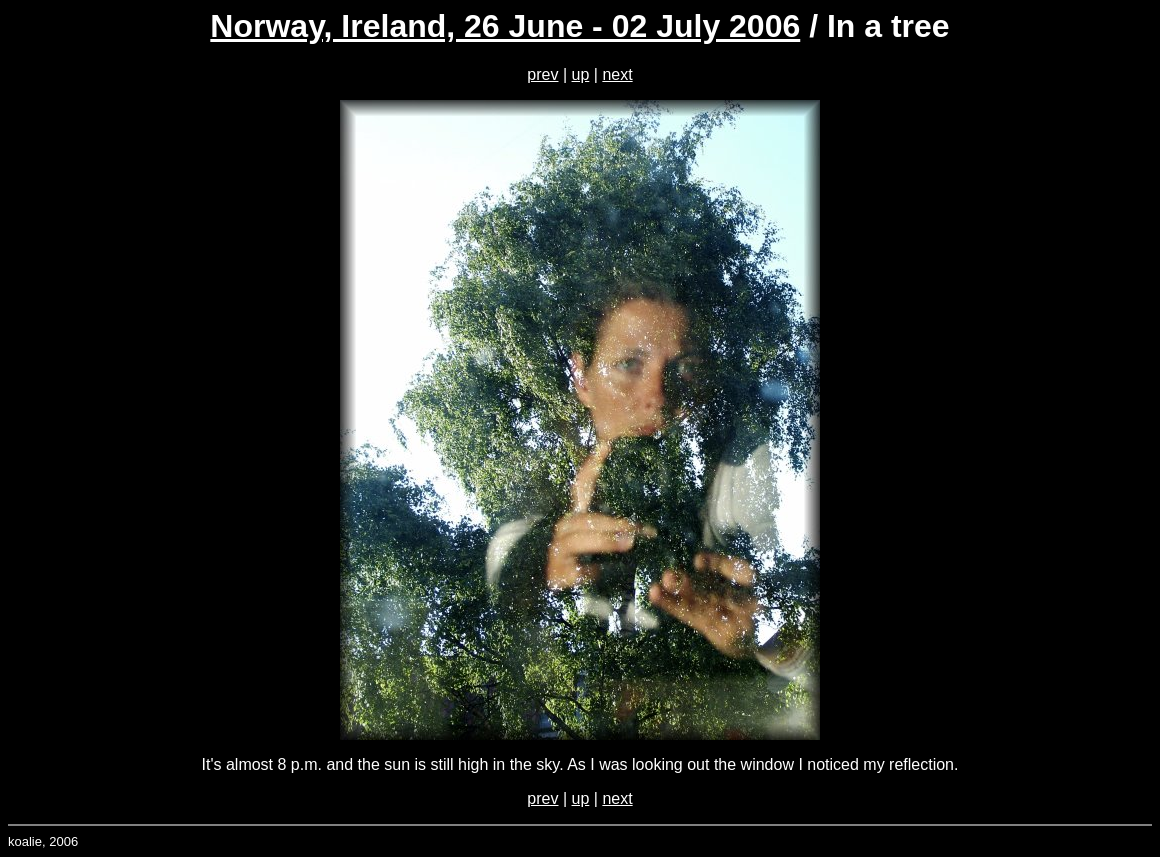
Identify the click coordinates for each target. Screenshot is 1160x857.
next (617, 74)
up (581, 74)
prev (542, 74)
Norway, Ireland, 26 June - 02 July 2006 (505, 26)
